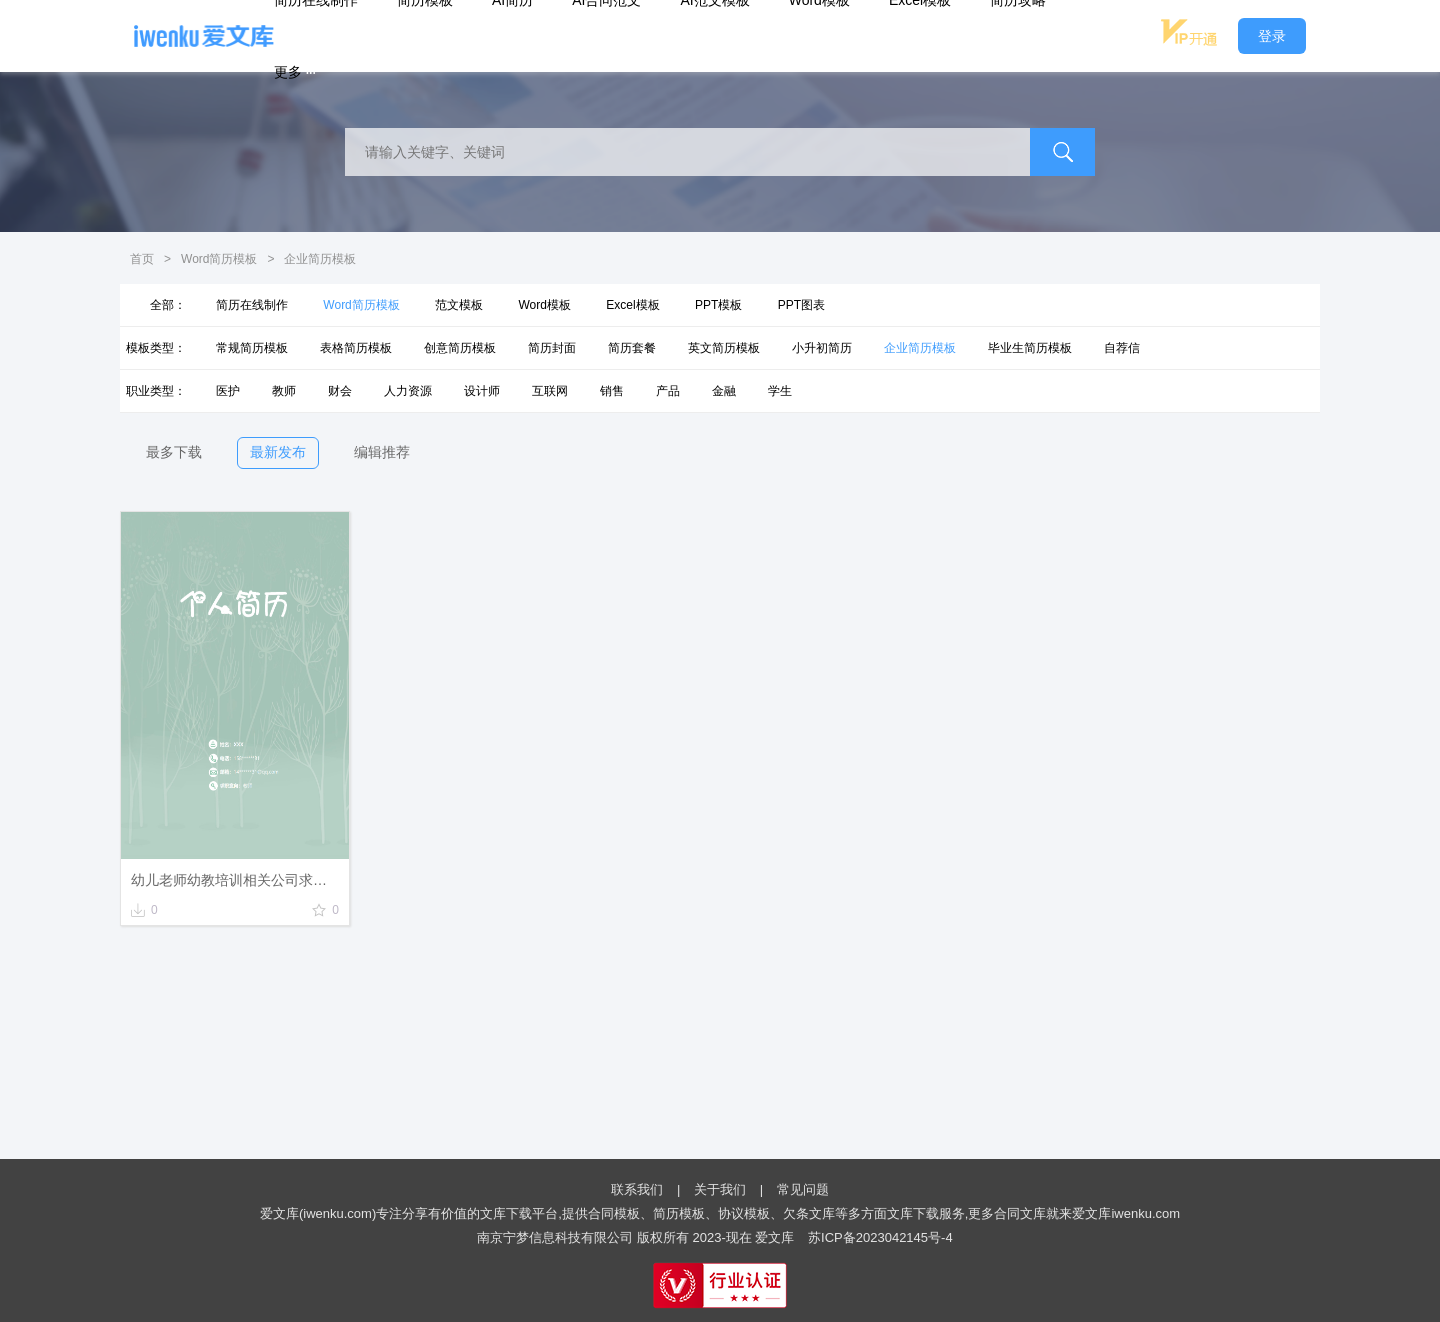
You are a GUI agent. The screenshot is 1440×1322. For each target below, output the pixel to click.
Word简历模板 (219, 259)
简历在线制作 (252, 305)
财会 (340, 391)
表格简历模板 (356, 348)
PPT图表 (801, 305)
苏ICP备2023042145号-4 (880, 1237)
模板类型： (156, 348)
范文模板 (459, 305)
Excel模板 (632, 305)
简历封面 (552, 348)
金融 (724, 391)
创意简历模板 (460, 348)
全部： (168, 305)
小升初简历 (822, 348)
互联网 (550, 391)
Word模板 (544, 305)
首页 (142, 259)
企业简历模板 (920, 348)
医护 (228, 391)
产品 (668, 391)
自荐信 (1122, 348)
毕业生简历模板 (1030, 348)
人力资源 (408, 391)
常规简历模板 (252, 348)
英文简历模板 (724, 348)
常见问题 (803, 1189)
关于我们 (720, 1189)
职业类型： (156, 391)
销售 (612, 391)
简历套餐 (632, 348)
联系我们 (637, 1189)
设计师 (482, 391)
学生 (780, 391)
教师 (284, 391)
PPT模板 (718, 305)
